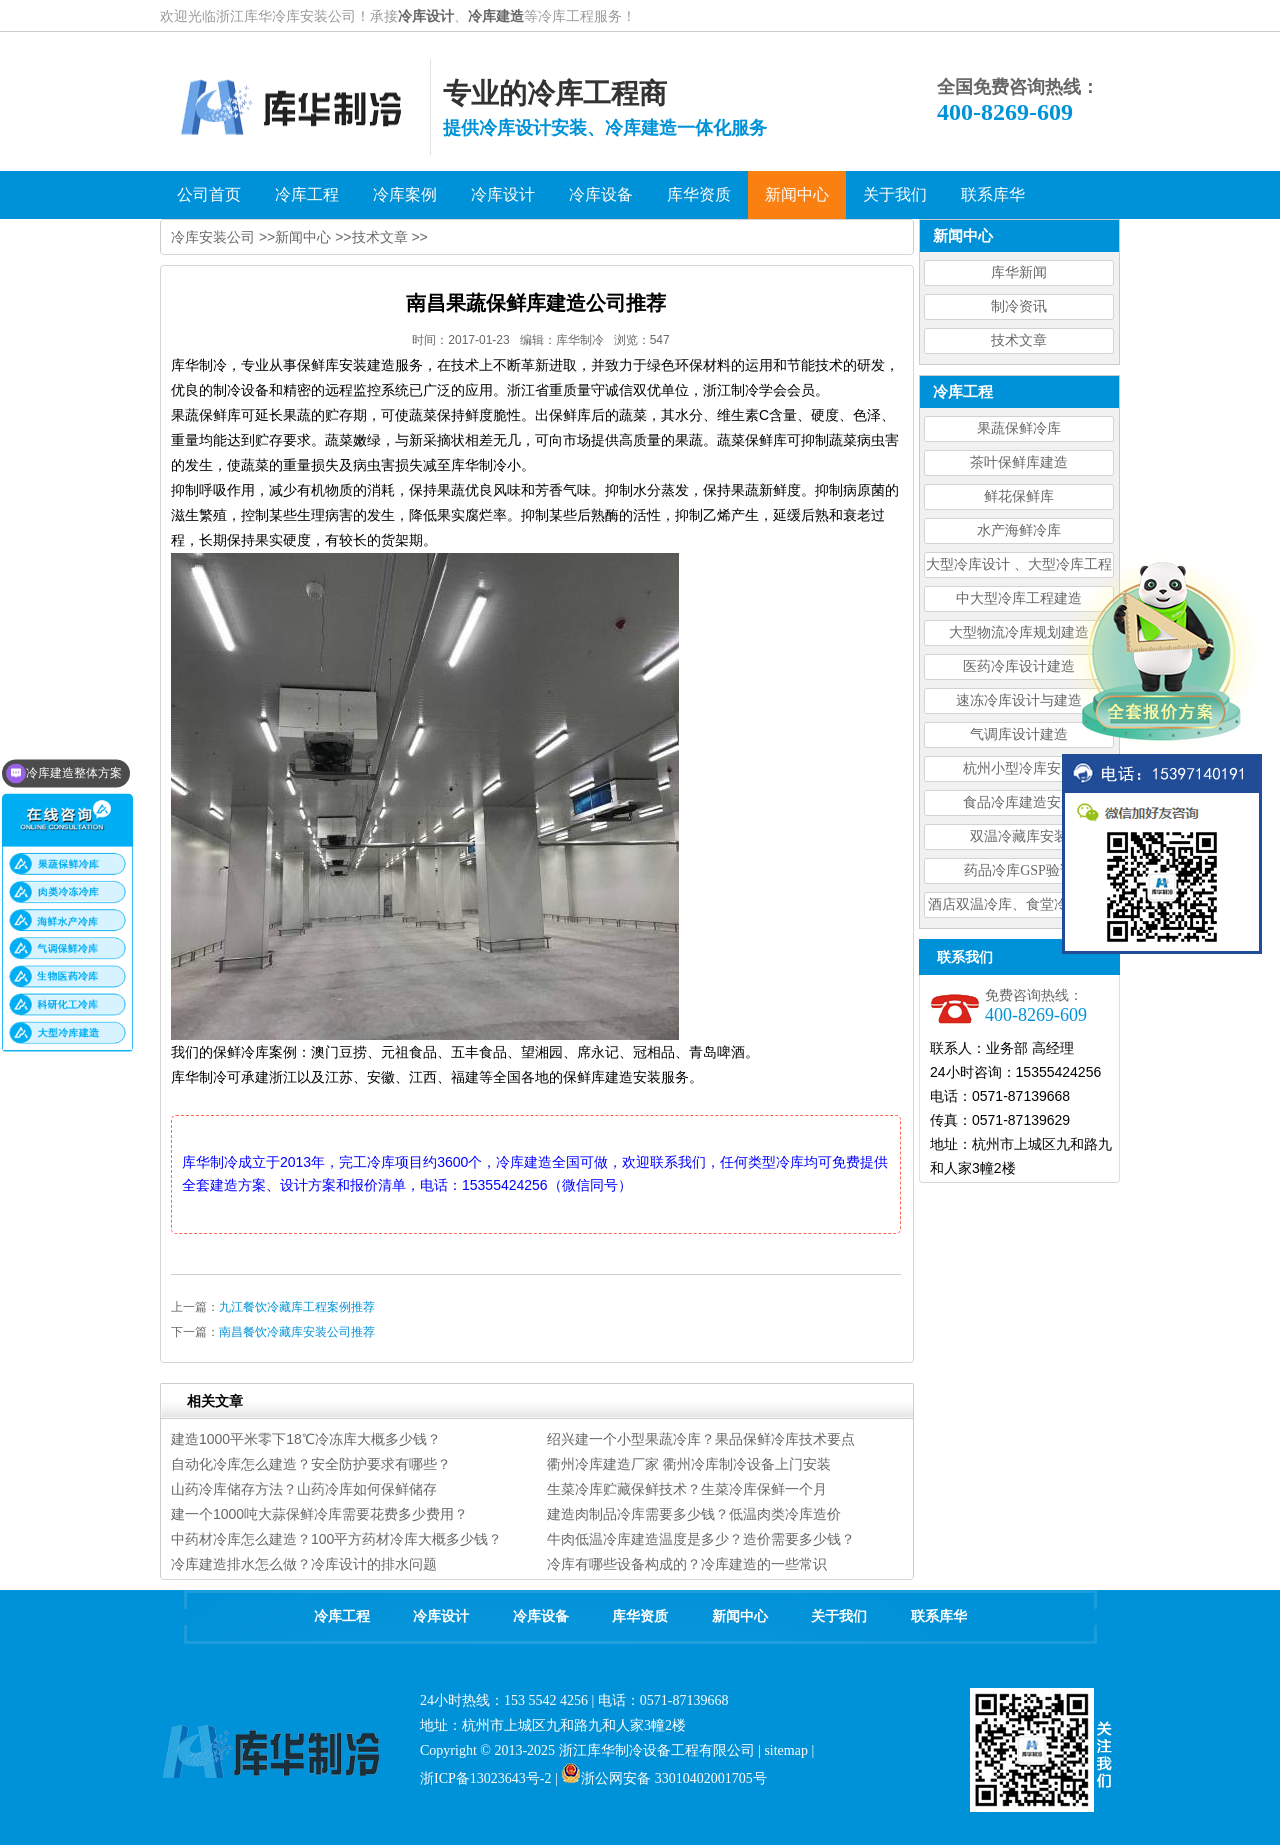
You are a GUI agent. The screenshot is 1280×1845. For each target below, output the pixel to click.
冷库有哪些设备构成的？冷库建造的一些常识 (687, 1564)
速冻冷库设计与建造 (1019, 700)
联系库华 (939, 1616)
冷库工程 (342, 1616)
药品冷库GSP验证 (1019, 870)
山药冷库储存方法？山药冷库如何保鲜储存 (304, 1489)
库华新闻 (1019, 272)
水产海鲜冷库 (1019, 530)
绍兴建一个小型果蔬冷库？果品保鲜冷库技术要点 (701, 1439)
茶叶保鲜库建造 (1019, 462)
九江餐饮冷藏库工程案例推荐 (297, 1307)
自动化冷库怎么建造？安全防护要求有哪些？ (311, 1464)
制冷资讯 (1019, 306)
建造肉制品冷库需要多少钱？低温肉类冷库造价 (694, 1514)
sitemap (786, 1750)
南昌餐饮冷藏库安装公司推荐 (297, 1332)
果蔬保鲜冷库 (1019, 428)
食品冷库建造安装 (1019, 802)
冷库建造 (496, 16)
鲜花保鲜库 (1019, 496)
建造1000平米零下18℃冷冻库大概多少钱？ (306, 1439)
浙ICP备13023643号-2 (485, 1778)
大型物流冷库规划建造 (1019, 632)
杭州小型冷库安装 (1019, 768)
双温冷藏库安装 (1019, 836)
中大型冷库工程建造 (1019, 598)
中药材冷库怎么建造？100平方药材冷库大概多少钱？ (336, 1539)
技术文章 (1019, 340)
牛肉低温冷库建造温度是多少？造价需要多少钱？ (701, 1539)
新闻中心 (303, 237)
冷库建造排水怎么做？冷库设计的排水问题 (304, 1564)
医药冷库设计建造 (1019, 666)
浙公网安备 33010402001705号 (664, 1778)
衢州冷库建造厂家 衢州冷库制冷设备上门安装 (689, 1464)
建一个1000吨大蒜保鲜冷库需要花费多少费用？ (319, 1514)
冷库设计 (426, 16)
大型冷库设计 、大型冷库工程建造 (1019, 567)
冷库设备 (541, 1616)
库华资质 (640, 1616)
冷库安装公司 (213, 237)
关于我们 (839, 1616)
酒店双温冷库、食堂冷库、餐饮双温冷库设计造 (1019, 907)
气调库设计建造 (1019, 734)
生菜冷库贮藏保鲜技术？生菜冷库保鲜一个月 (687, 1489)
